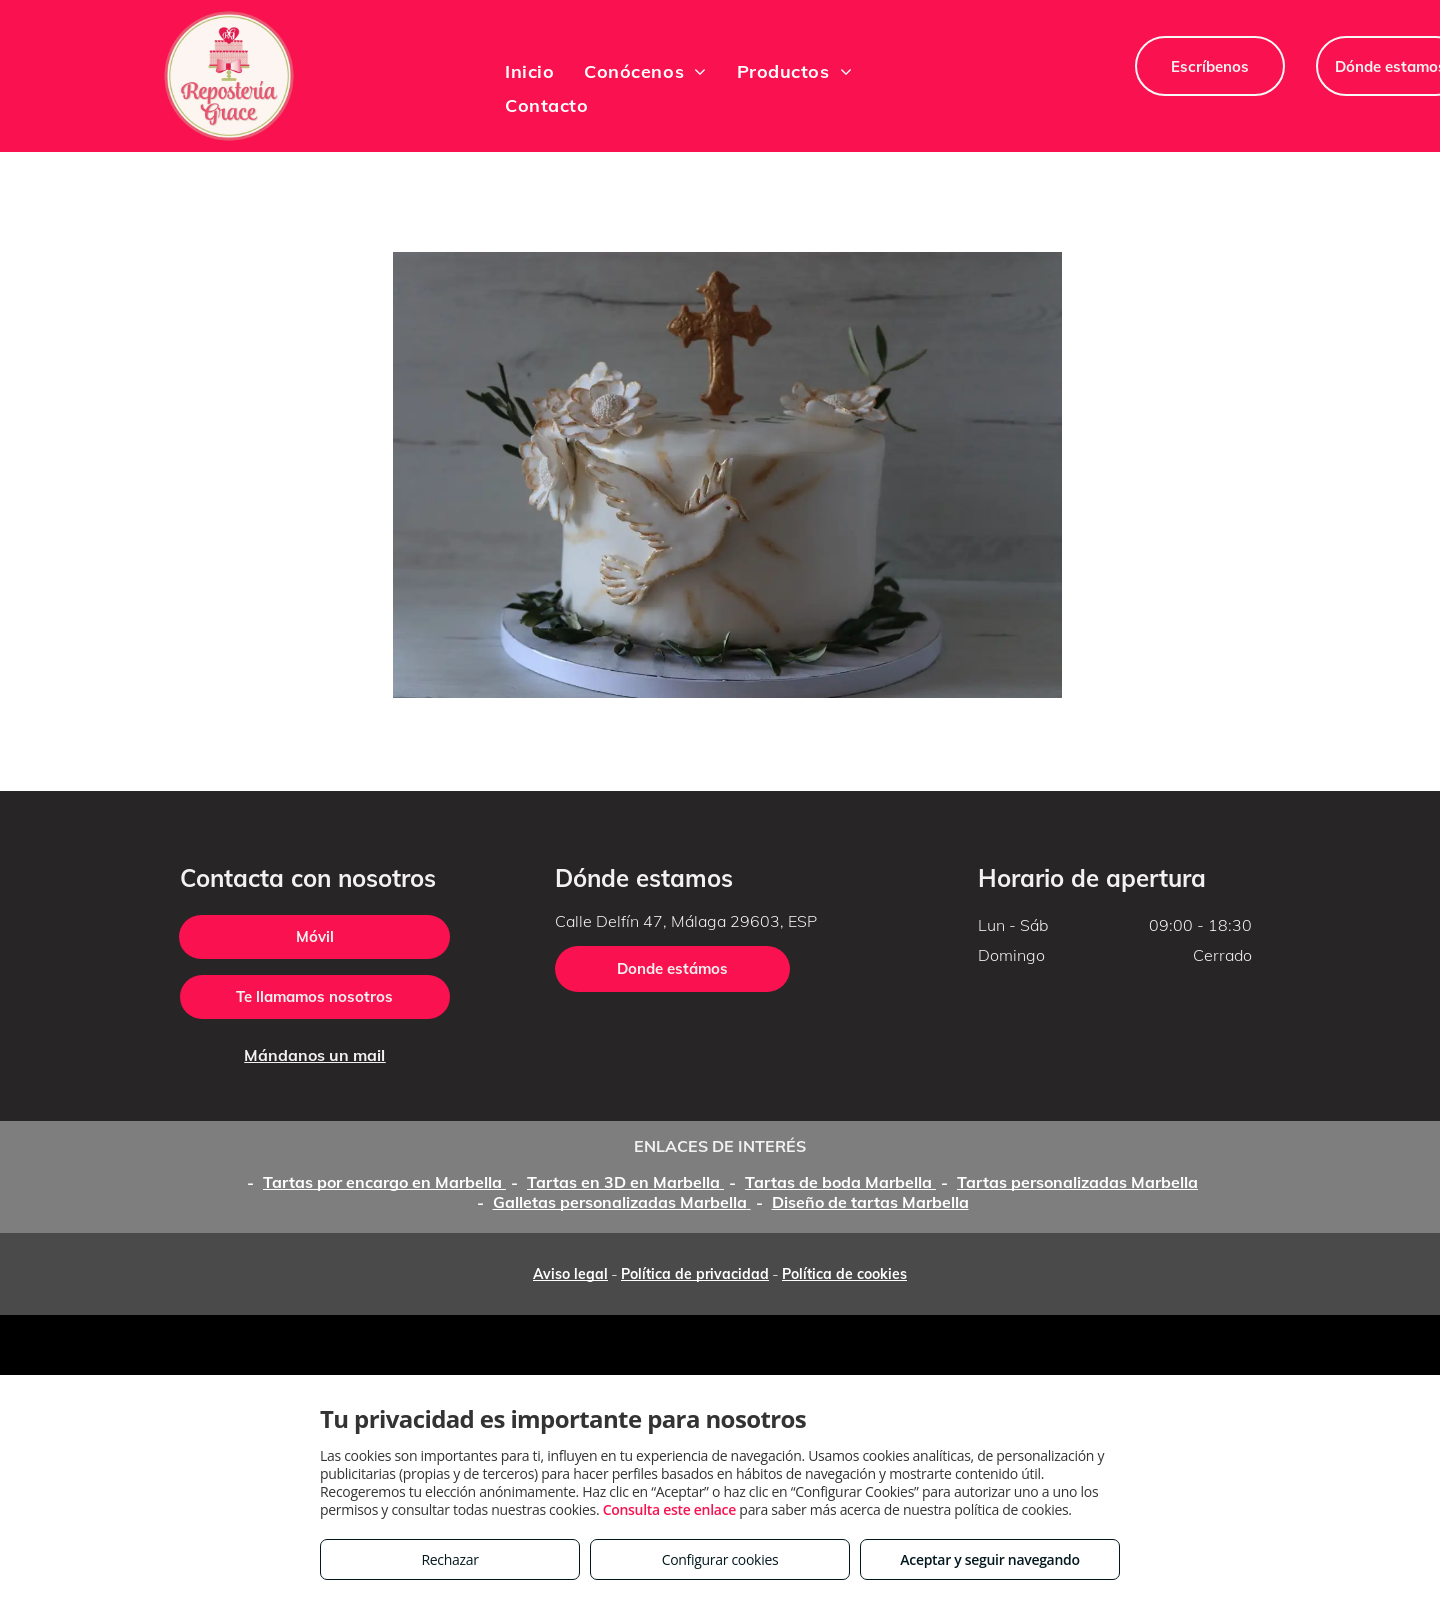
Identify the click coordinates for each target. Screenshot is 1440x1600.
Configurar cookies (720, 1559)
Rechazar (449, 1559)
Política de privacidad (695, 1274)
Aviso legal (570, 1274)
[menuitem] (529, 71)
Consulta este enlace (669, 1509)
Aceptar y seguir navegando (989, 1559)
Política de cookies (844, 1274)
